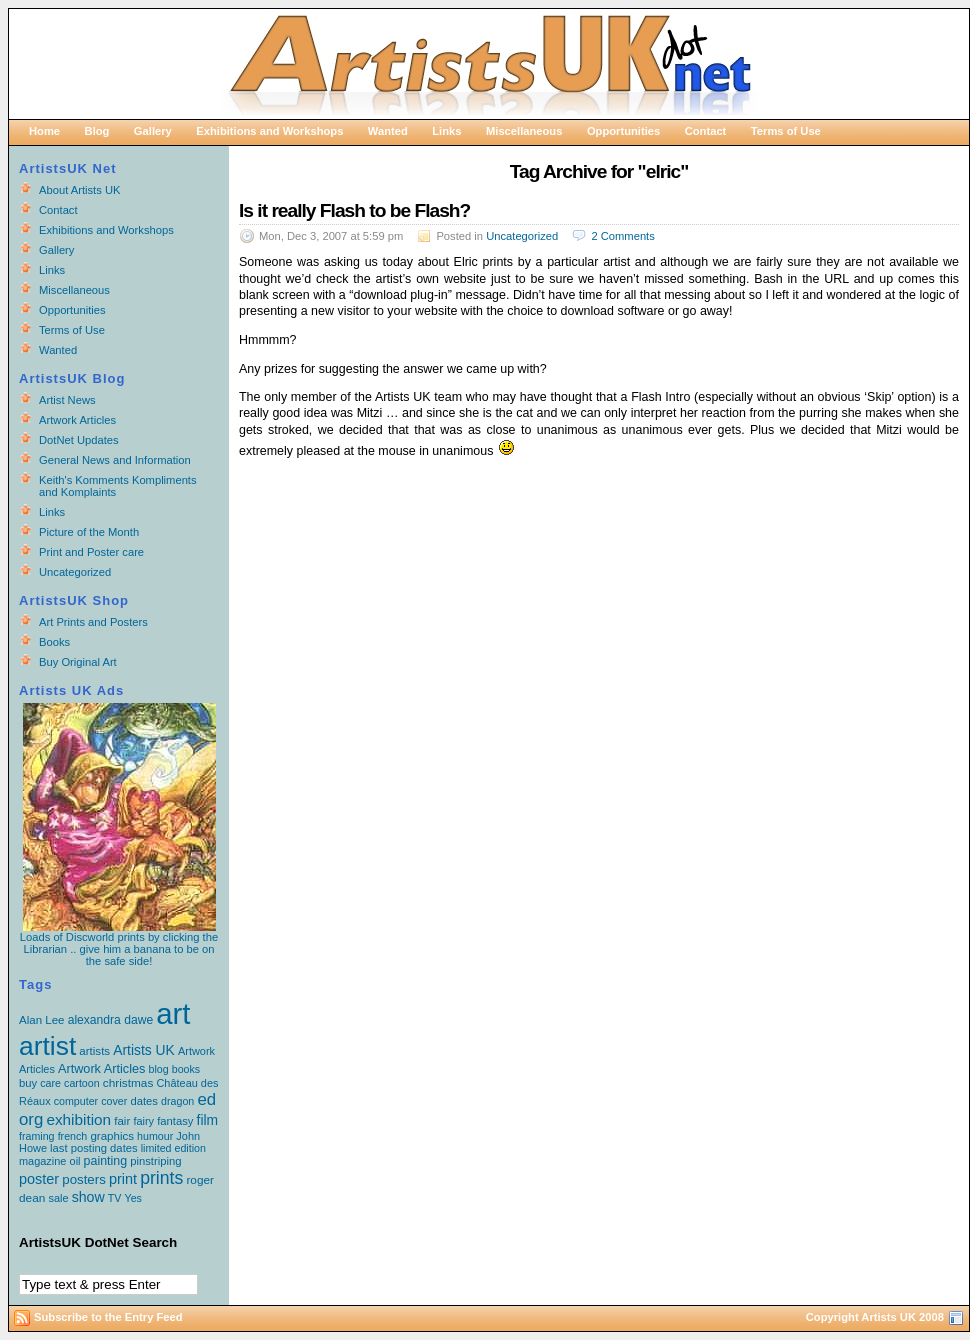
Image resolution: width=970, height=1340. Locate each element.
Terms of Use (786, 131)
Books (54, 642)
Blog (97, 131)
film (208, 1120)
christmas (128, 1083)
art (173, 1013)
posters (84, 1179)
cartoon (82, 1083)
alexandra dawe (111, 1020)
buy (28, 1083)
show (88, 1197)
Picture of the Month (89, 532)
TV (115, 1198)
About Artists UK (79, 190)
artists (94, 1051)
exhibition (78, 1119)
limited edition (173, 1148)
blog (159, 1069)
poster (39, 1179)
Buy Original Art (78, 662)
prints (161, 1178)
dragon (177, 1101)
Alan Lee (42, 1020)
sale (58, 1198)
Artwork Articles (77, 420)
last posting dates (94, 1148)
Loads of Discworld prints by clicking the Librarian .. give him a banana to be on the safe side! (119, 944)
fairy (143, 1121)
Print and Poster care (91, 552)
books (186, 1069)
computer (76, 1101)
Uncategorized (522, 236)
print (123, 1179)
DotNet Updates (79, 440)
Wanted (388, 131)
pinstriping (155, 1161)
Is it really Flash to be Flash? (354, 210)
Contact (706, 131)
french (73, 1136)
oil (75, 1161)
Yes (133, 1198)
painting (105, 1161)
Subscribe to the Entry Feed (108, 1317)
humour (155, 1136)
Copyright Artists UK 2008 (875, 1317)
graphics (112, 1136)
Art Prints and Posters (93, 622)
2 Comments (622, 236)
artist (47, 1046)
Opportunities (623, 131)
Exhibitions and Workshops (269, 131)
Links (446, 131)
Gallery (153, 131)
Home (44, 131)
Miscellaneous (524, 131)
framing (37, 1136)
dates (144, 1101)
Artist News (67, 400)
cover (114, 1101)
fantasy (175, 1121)
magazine (42, 1161)
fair (122, 1121)
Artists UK (144, 1050)
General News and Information (115, 460)
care (50, 1083)
